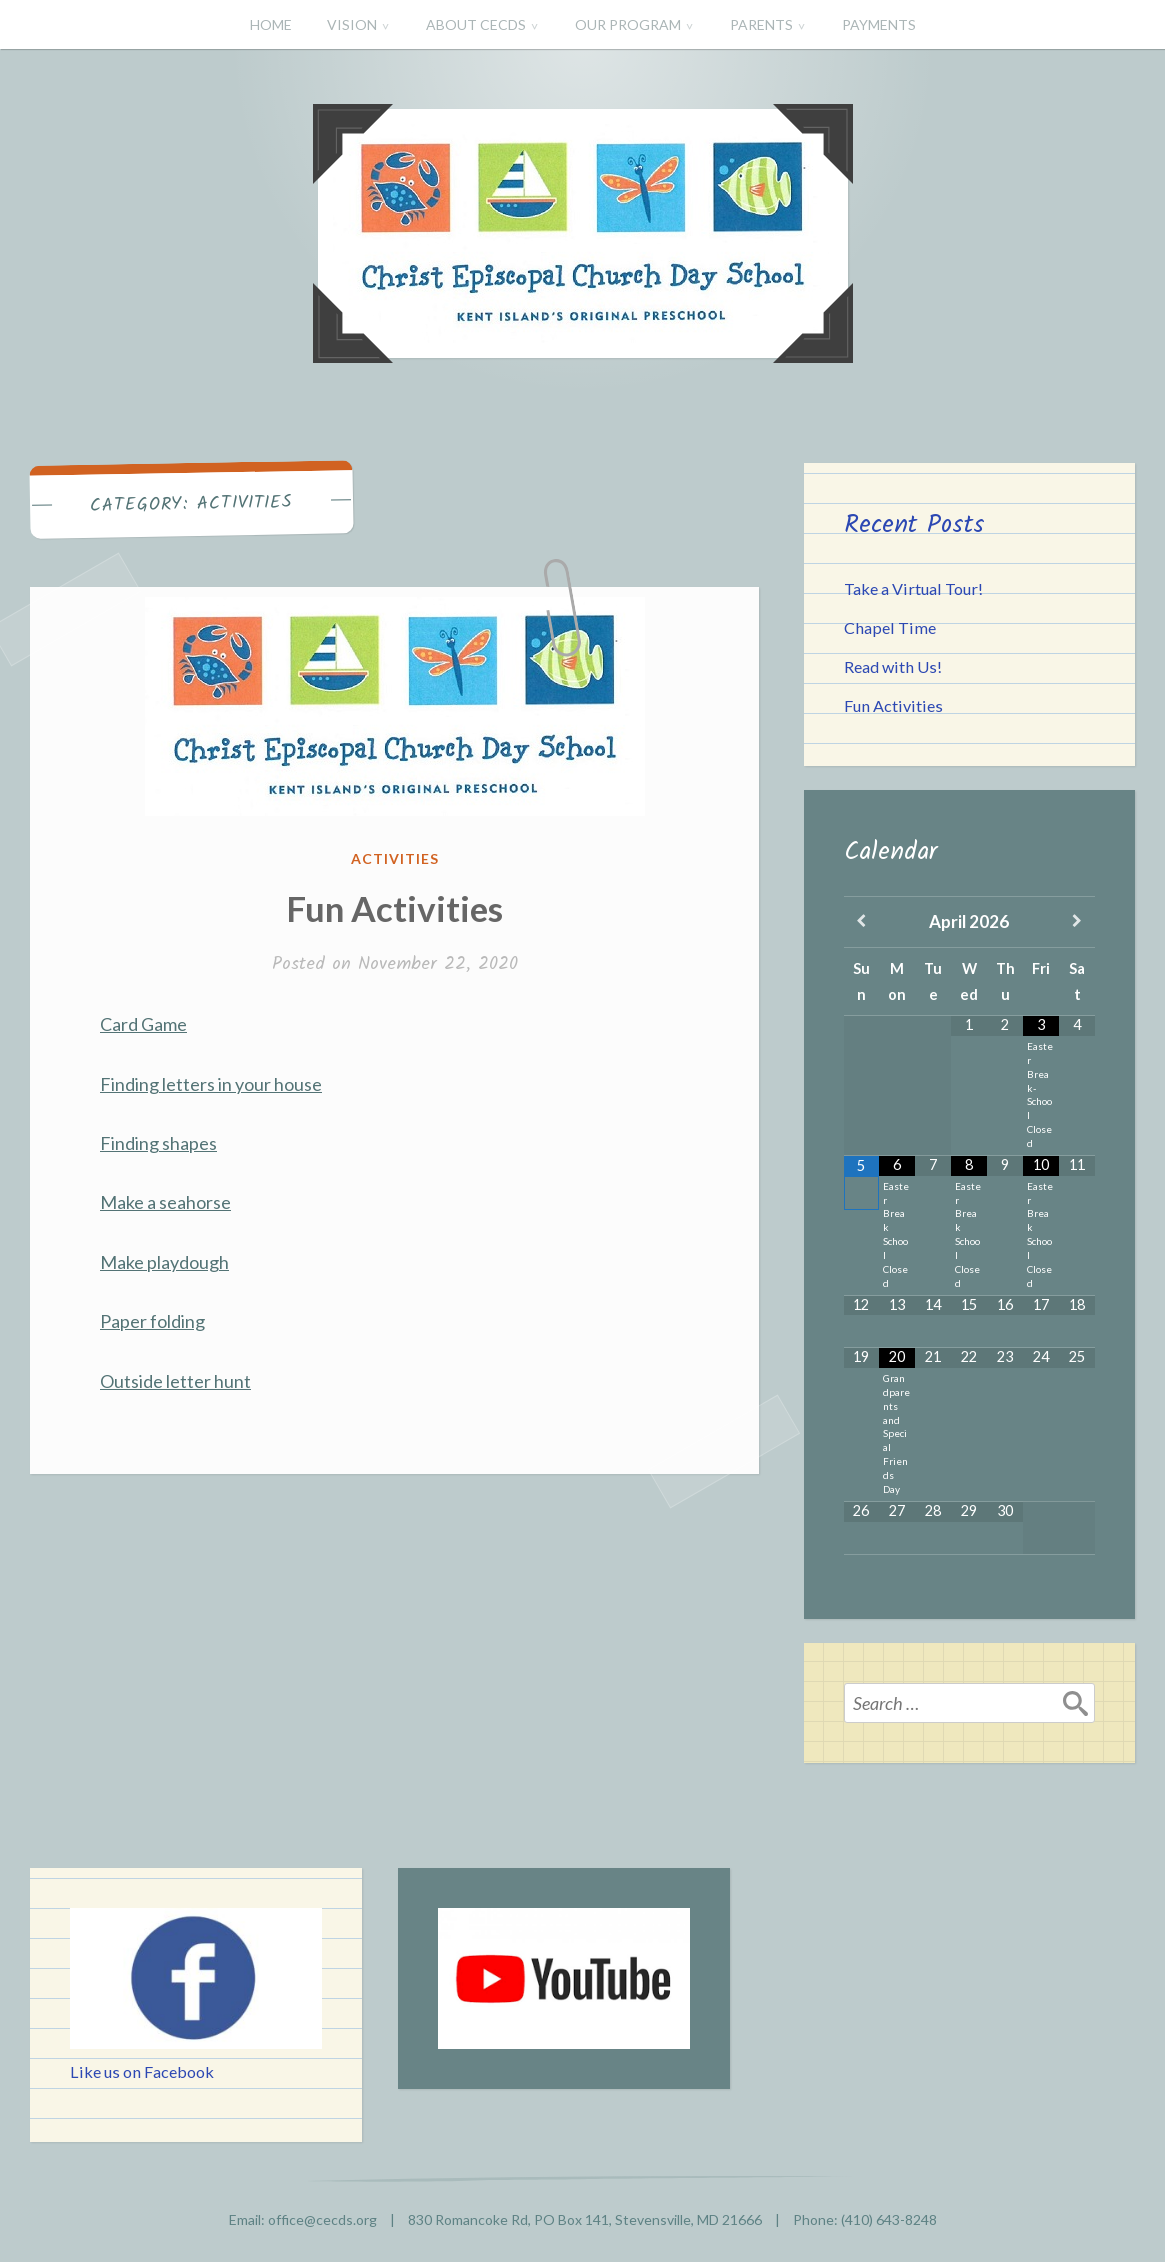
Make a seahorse (165, 1202)
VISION (352, 24)
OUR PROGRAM (628, 24)
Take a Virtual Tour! (913, 588)
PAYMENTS (879, 24)
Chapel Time (890, 627)
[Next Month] (1077, 922)
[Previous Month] (862, 922)
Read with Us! (893, 666)
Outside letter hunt (175, 1381)
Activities (395, 858)
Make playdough (164, 1262)
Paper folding (152, 1321)
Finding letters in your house (211, 1084)
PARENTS (761, 24)
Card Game (143, 1024)
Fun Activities (394, 908)
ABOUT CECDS (476, 24)
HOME (271, 24)
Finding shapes (158, 1143)
